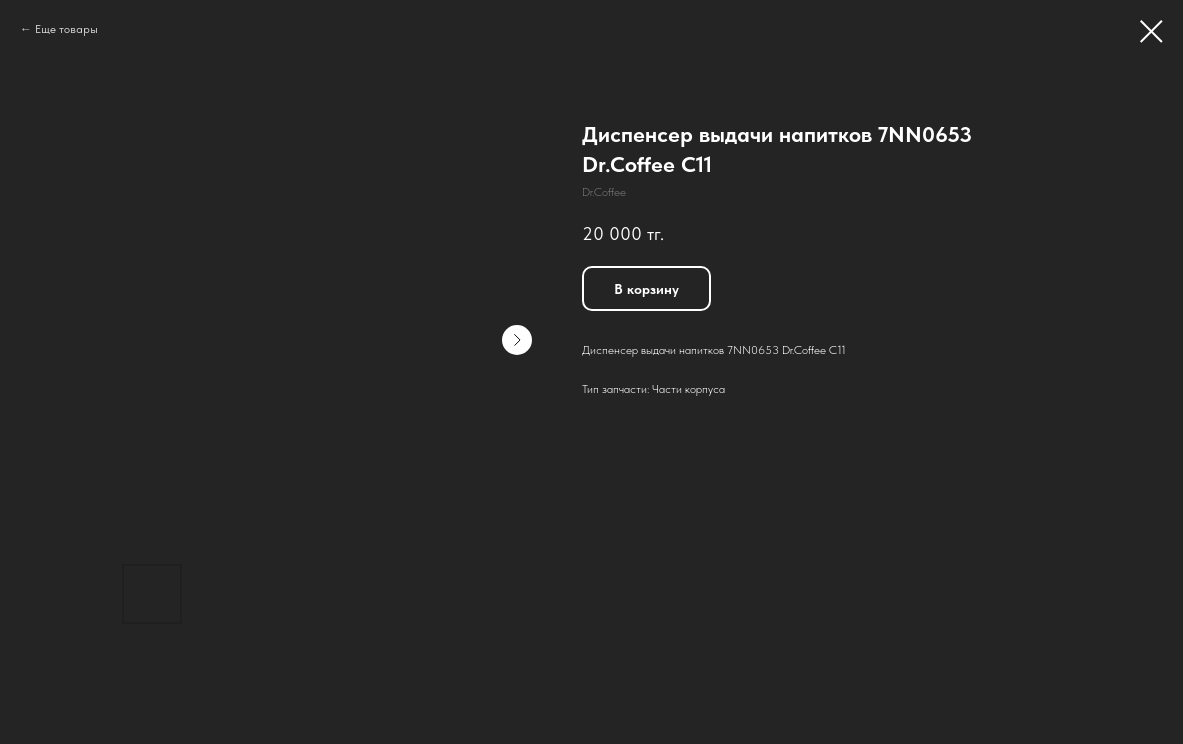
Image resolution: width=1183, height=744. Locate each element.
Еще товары (66, 29)
